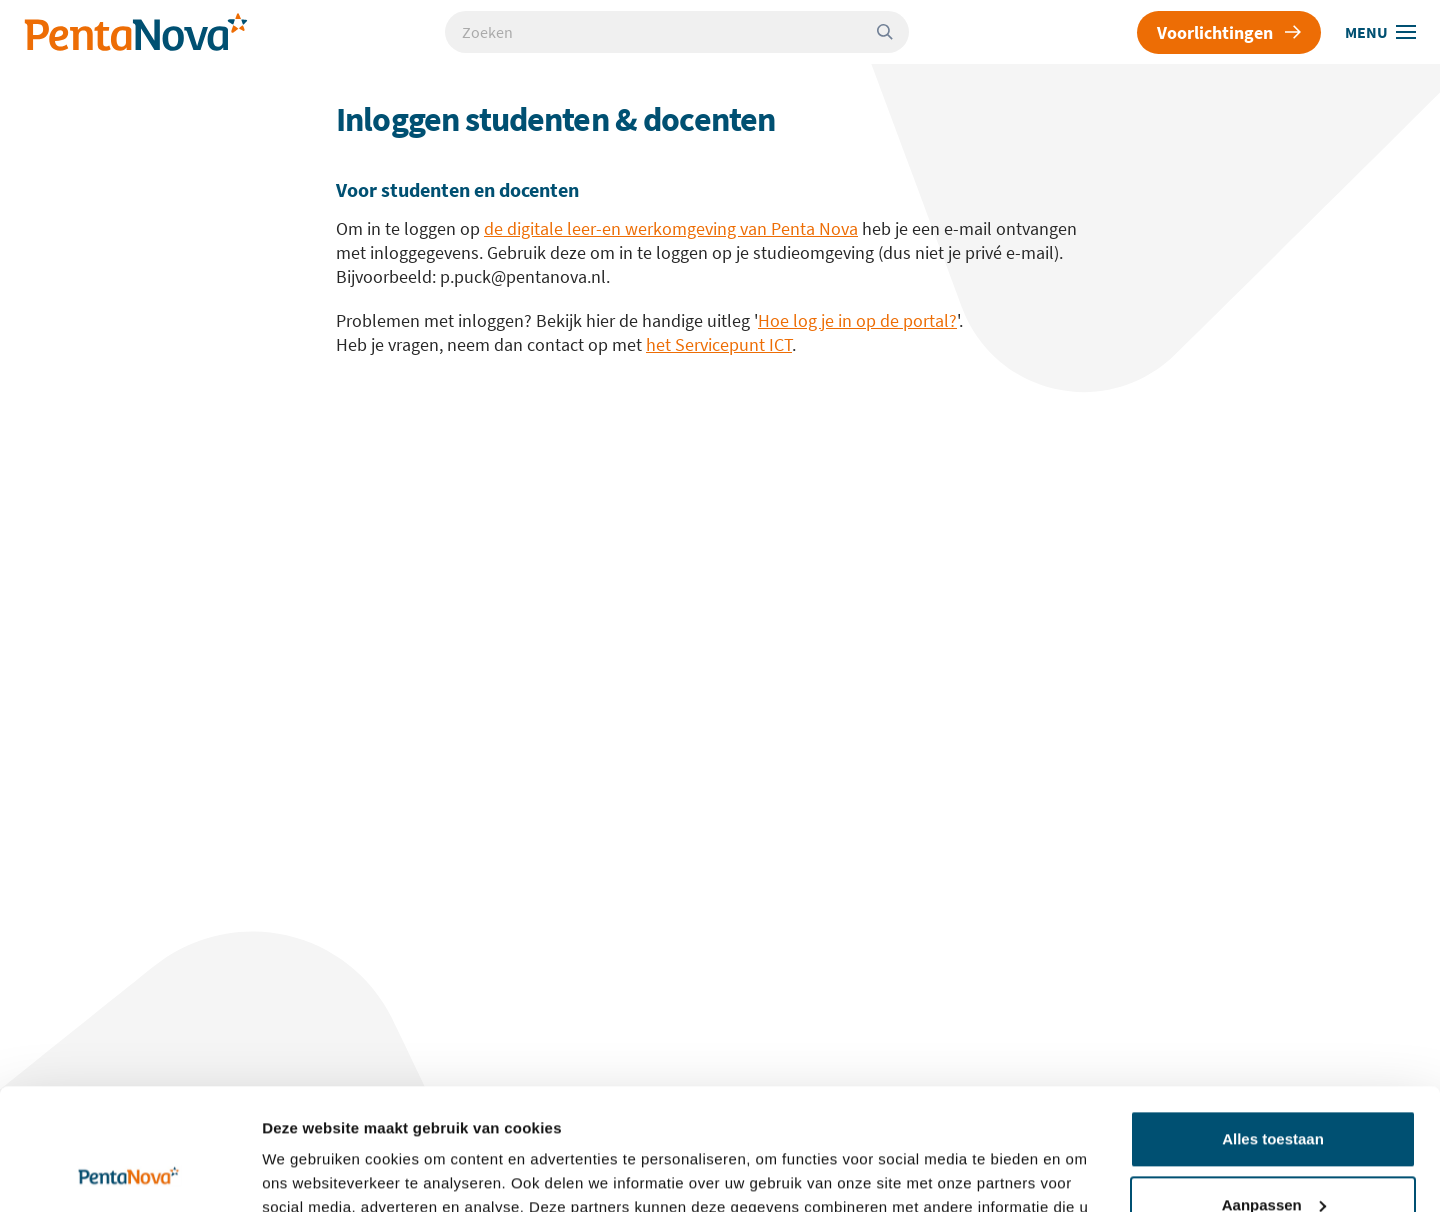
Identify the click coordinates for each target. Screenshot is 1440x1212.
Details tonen (309, 1172)
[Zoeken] (893, 32)
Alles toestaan (1273, 1025)
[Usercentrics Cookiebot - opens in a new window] (129, 1173)
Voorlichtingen (1229, 32)
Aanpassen (1274, 1090)
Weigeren (1272, 1156)
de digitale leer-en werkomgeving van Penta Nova (671, 228)
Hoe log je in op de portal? (857, 320)
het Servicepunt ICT (719, 344)
